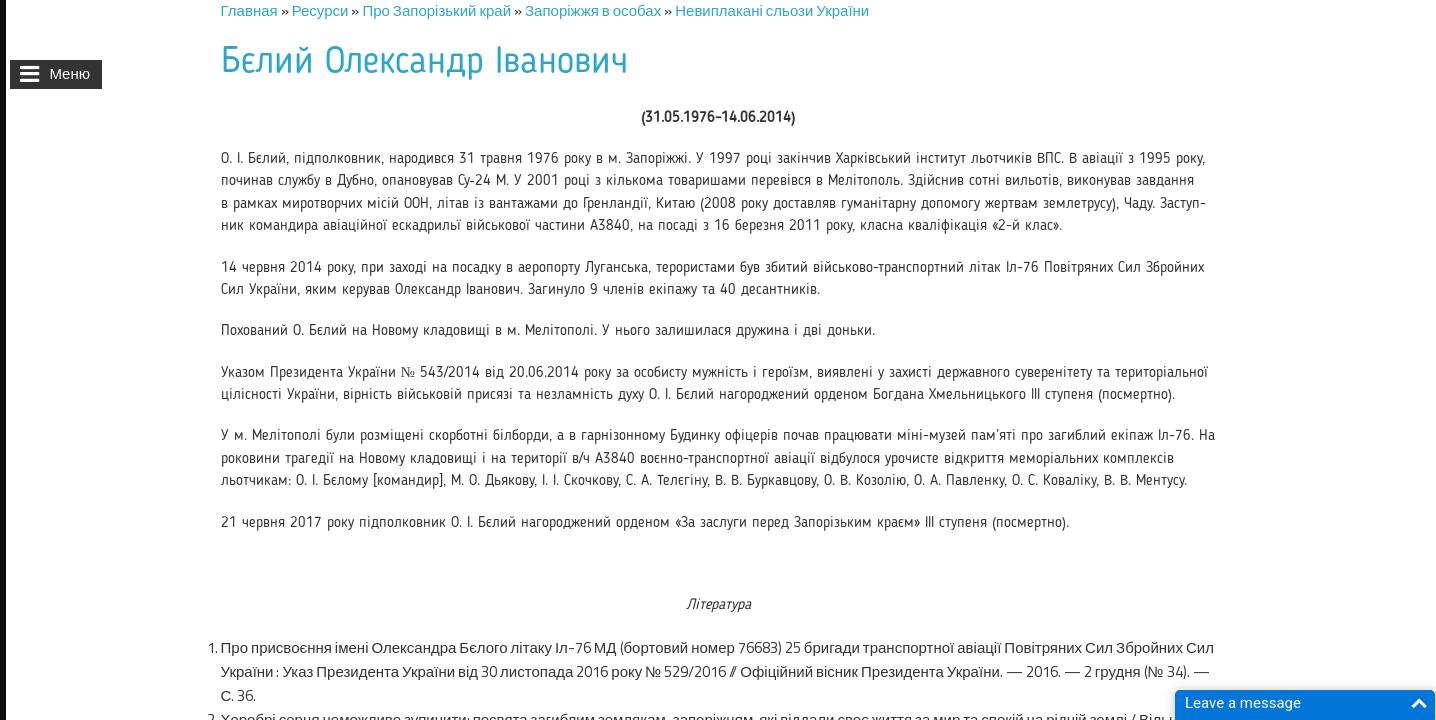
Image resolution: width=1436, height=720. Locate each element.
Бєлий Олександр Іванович (424, 62)
